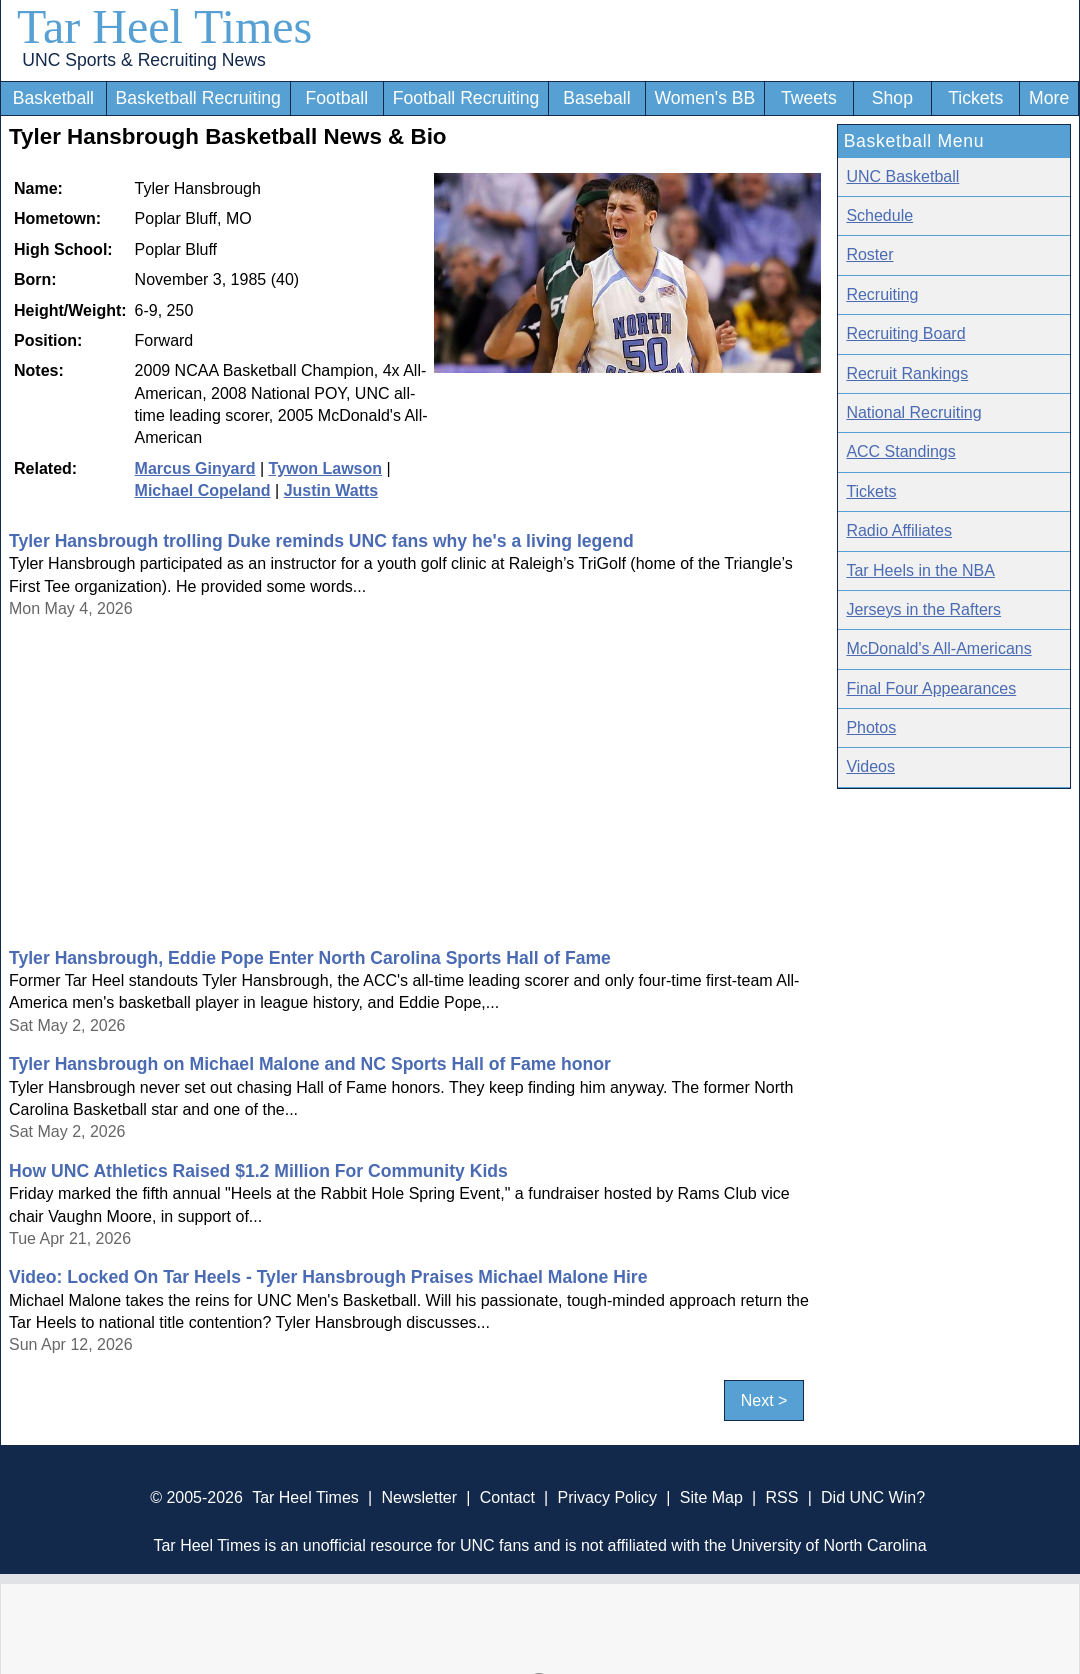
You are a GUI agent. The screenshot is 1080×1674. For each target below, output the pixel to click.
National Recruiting (913, 412)
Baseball (597, 98)
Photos (871, 727)
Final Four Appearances (931, 688)
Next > (764, 1400)
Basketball (53, 98)
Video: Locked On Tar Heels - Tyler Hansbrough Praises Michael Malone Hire (328, 1277)
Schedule (879, 215)
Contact (507, 1497)
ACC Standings (900, 451)
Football (336, 98)
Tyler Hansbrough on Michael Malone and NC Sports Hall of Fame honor (310, 1064)
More (1049, 98)
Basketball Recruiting (198, 98)
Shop (892, 98)
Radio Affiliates (899, 530)
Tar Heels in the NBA (920, 570)
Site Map (711, 1497)
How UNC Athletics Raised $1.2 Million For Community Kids (258, 1171)
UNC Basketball (902, 176)
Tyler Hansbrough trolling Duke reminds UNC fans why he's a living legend (321, 541)
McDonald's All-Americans (938, 648)
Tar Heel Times (164, 26)
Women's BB (704, 98)
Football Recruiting (466, 98)
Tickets (975, 98)
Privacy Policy (607, 1497)
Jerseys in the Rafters (923, 609)
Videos (870, 766)
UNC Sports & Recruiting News (143, 60)
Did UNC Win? (873, 1497)
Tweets (809, 98)
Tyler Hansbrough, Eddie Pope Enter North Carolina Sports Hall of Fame (310, 958)
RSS (781, 1497)
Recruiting (882, 294)
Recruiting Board (905, 333)
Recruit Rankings (907, 373)
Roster (869, 254)
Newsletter (419, 1497)
